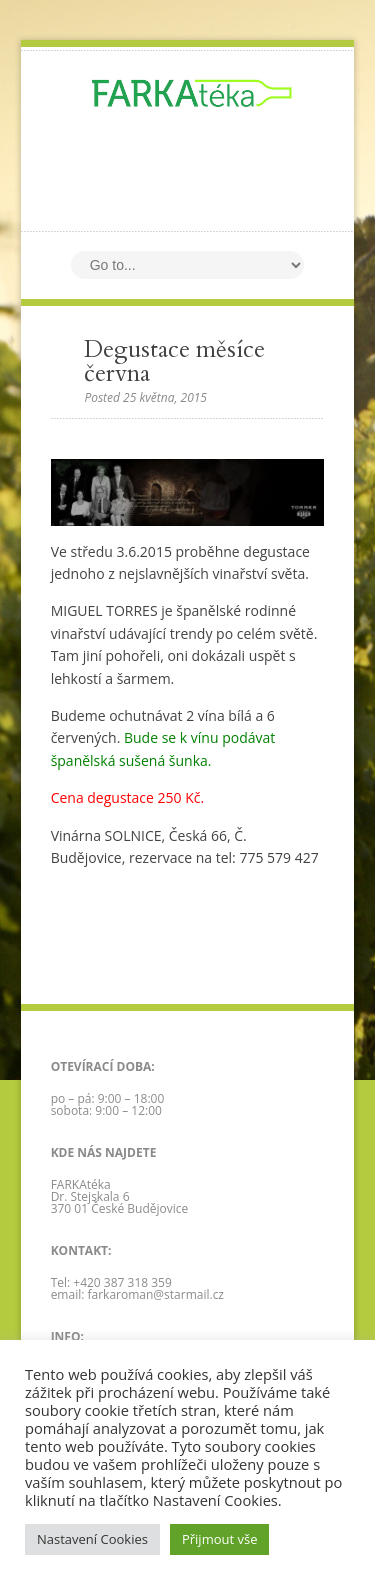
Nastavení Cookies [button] (92, 1539)
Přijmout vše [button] (220, 1539)
